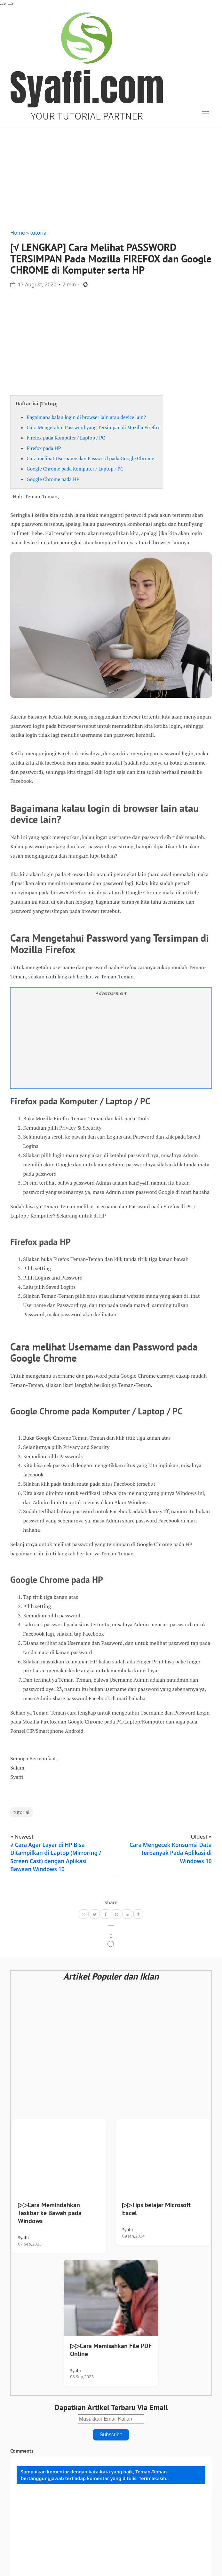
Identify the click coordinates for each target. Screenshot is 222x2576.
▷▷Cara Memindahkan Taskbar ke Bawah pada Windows (50, 2213)
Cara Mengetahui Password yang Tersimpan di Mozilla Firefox (93, 427)
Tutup (48, 403)
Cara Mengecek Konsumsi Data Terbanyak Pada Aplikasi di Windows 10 (171, 1853)
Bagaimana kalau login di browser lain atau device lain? (86, 417)
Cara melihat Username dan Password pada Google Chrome (90, 458)
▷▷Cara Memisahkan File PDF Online (111, 2350)
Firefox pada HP (44, 448)
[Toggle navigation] (205, 114)
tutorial (39, 232)
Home (18, 232)
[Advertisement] (110, 176)
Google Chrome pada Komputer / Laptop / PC (75, 468)
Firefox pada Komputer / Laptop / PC (66, 437)
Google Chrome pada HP (53, 479)
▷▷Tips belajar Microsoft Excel (156, 2209)
